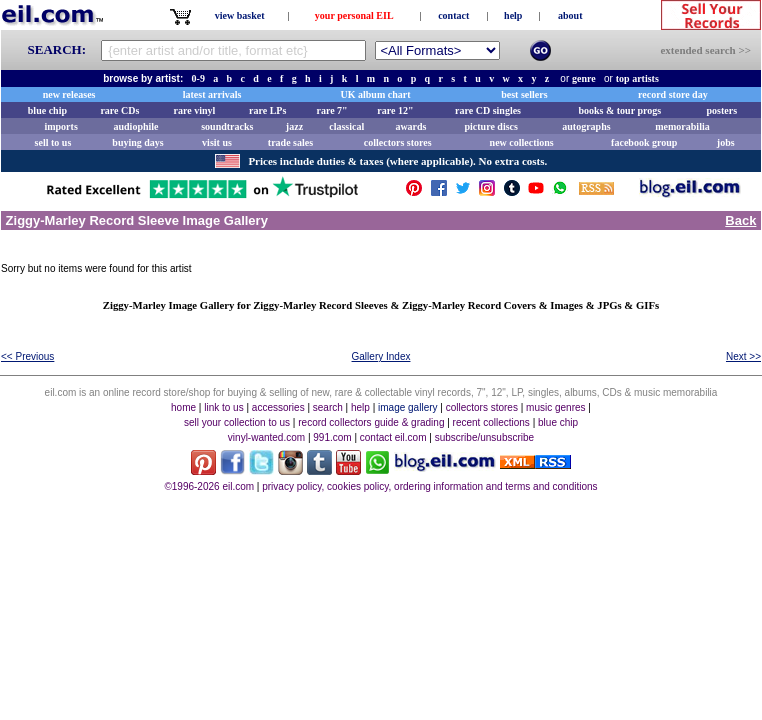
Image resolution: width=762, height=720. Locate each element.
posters (721, 110)
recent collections (491, 422)
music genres (555, 407)
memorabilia (682, 126)
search (328, 407)
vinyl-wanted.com (266, 437)
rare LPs (267, 110)
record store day (673, 94)
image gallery (407, 407)
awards (410, 126)
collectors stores (398, 142)
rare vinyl (195, 110)
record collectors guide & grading (371, 422)
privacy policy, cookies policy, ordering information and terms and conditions (429, 486)
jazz (294, 126)
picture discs (490, 126)
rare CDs (119, 110)
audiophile (136, 126)
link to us (223, 407)
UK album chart (376, 94)
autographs (586, 126)
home (183, 407)
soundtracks (227, 126)
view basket (240, 15)
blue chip (47, 110)
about (570, 15)
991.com (332, 437)
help (513, 15)
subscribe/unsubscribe (485, 437)
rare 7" (331, 110)
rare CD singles (488, 110)
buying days (137, 142)
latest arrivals (212, 94)
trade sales (290, 142)
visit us (217, 142)
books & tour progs (619, 110)
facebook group (644, 142)
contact (453, 15)
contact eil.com (393, 437)
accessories (278, 407)
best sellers (524, 94)
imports (60, 126)
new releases (69, 94)
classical (346, 126)
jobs (726, 142)
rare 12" (395, 110)
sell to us (53, 142)
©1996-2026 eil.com (209, 486)
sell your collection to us (237, 422)
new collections (522, 142)
